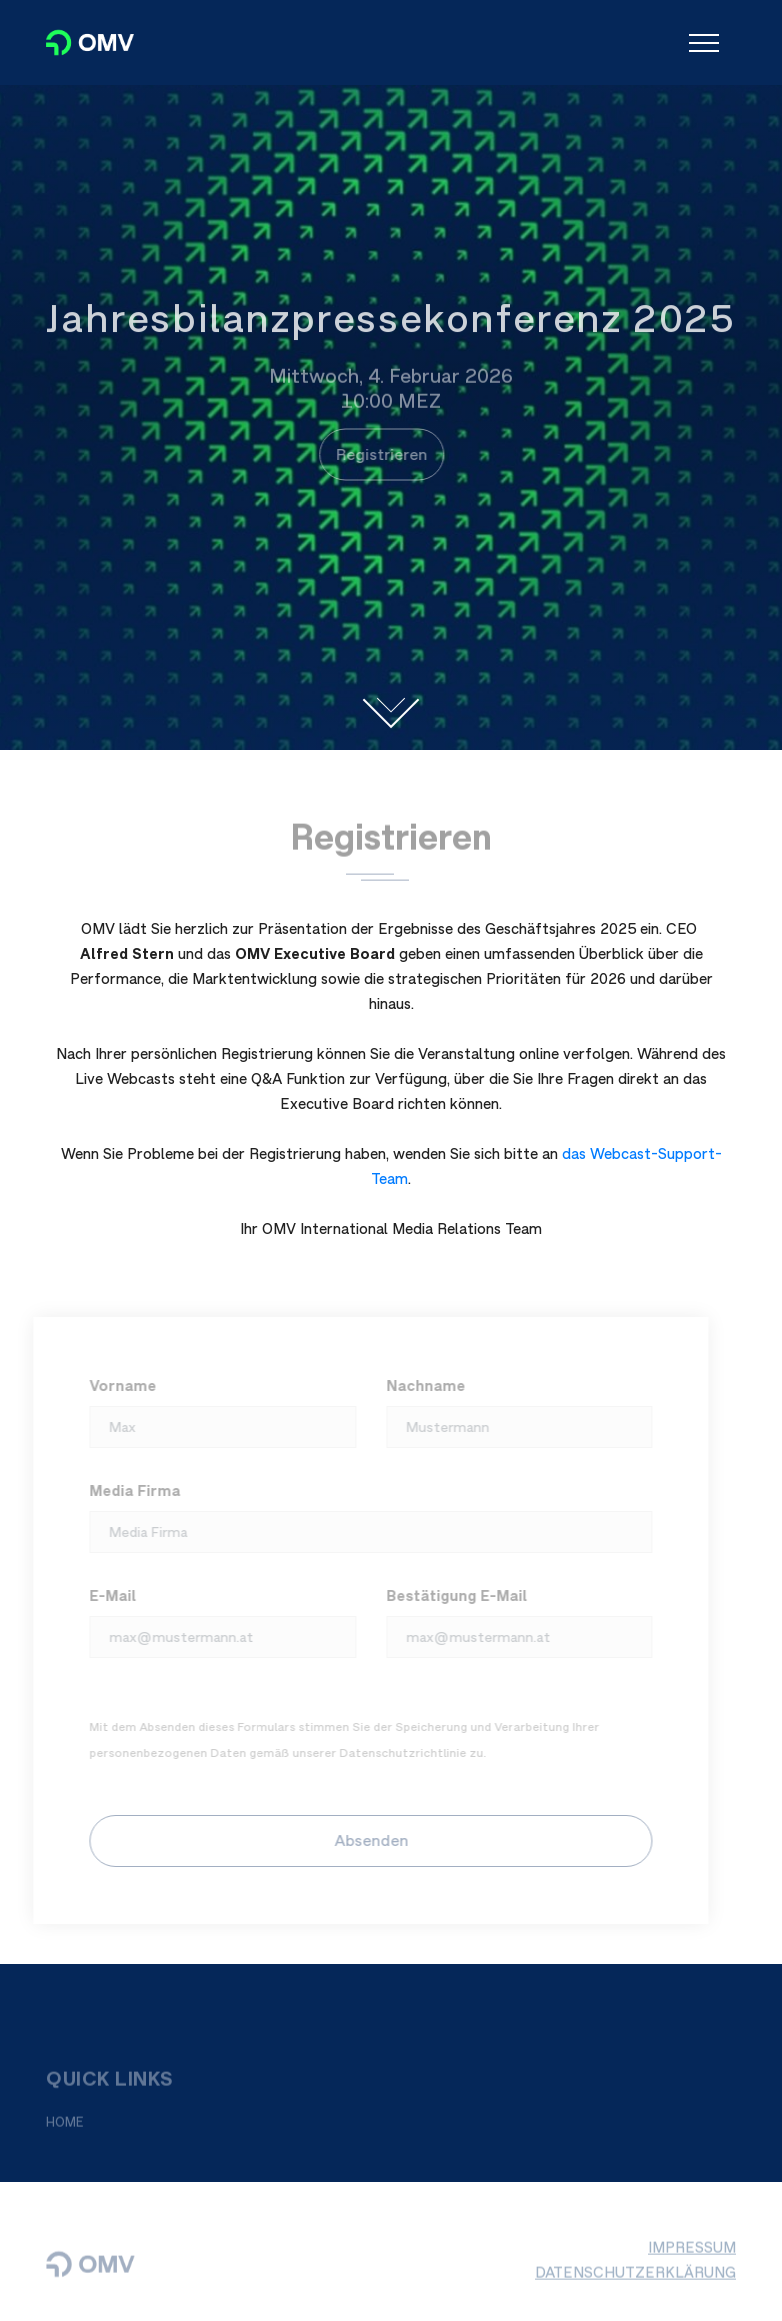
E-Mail (107, 1595)
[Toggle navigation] (704, 43)
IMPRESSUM (692, 2252)
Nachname (419, 1385)
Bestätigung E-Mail (450, 1595)
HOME (65, 2127)
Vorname (117, 1385)
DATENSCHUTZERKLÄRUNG (635, 2277)
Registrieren (375, 454)
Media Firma (129, 1490)
